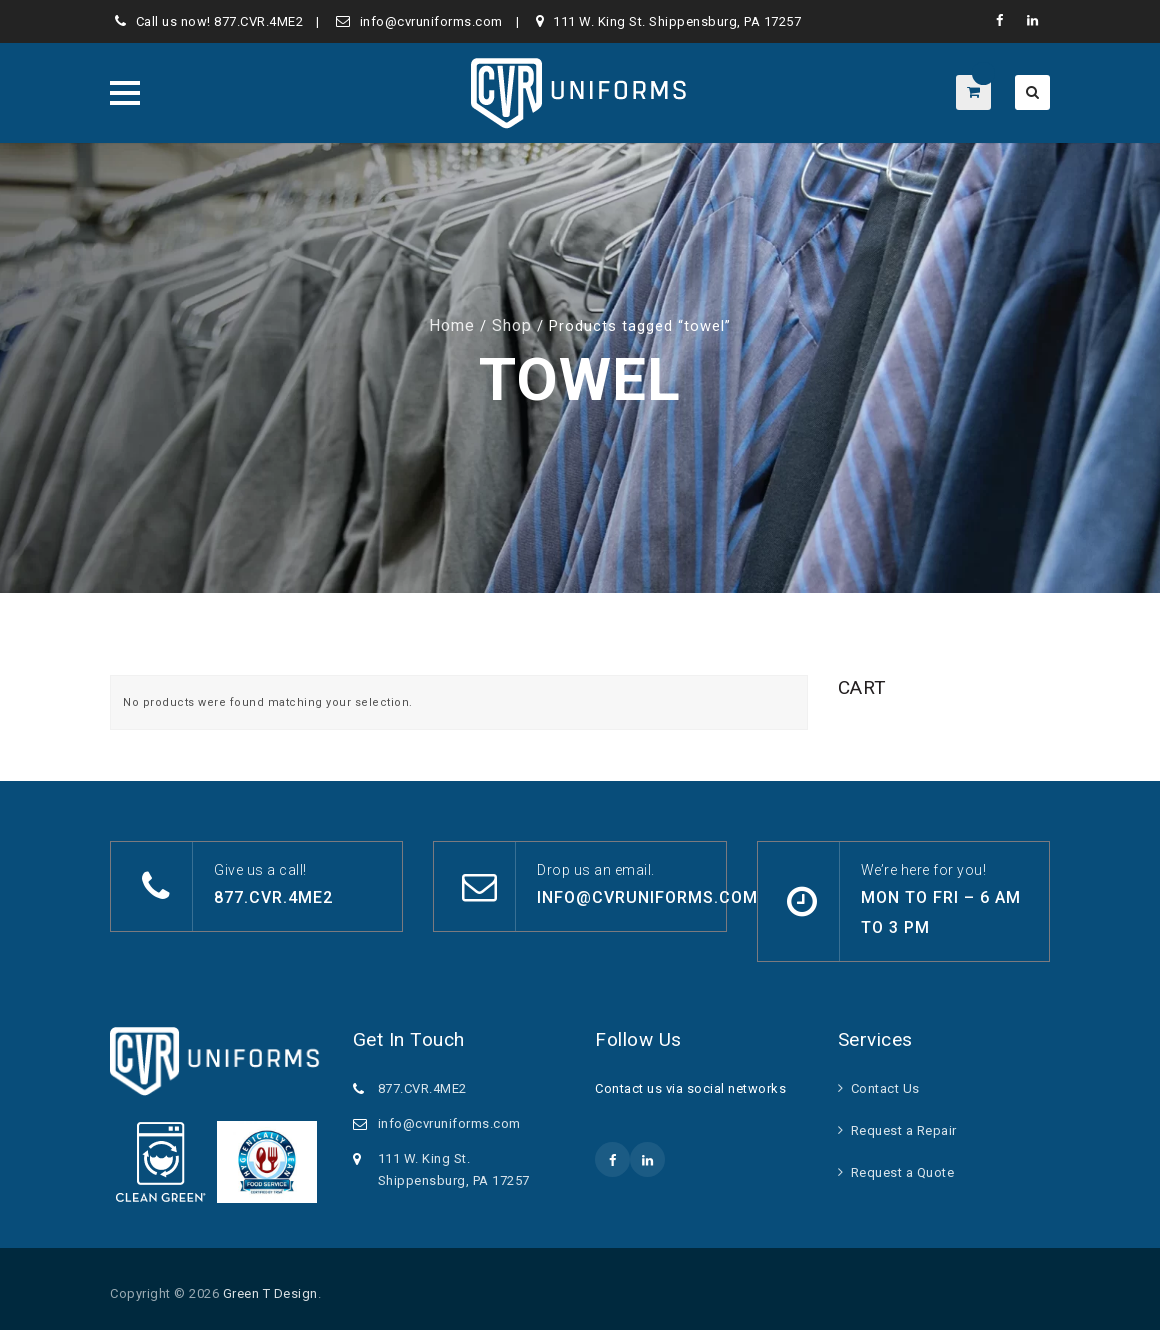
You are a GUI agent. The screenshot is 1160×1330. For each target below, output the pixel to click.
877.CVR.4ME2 (258, 21)
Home (452, 325)
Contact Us (885, 1088)
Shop (512, 325)
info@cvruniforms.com (431, 21)
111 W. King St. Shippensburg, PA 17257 (677, 21)
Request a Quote (903, 1172)
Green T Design (270, 1293)
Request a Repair (904, 1130)
